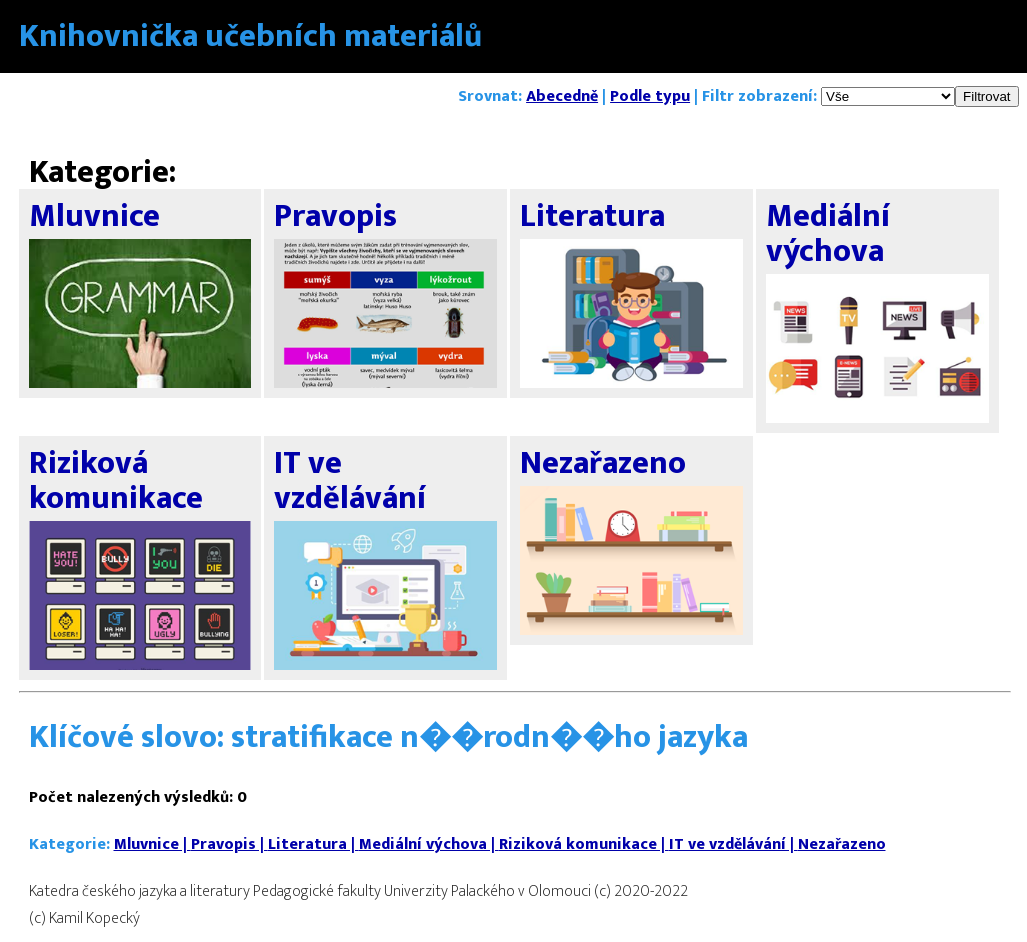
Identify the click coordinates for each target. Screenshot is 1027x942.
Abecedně (562, 96)
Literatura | (313, 844)
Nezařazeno (842, 844)
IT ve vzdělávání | (733, 844)
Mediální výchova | (429, 844)
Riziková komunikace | (584, 844)
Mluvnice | (152, 844)
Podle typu (650, 96)
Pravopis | (229, 844)
